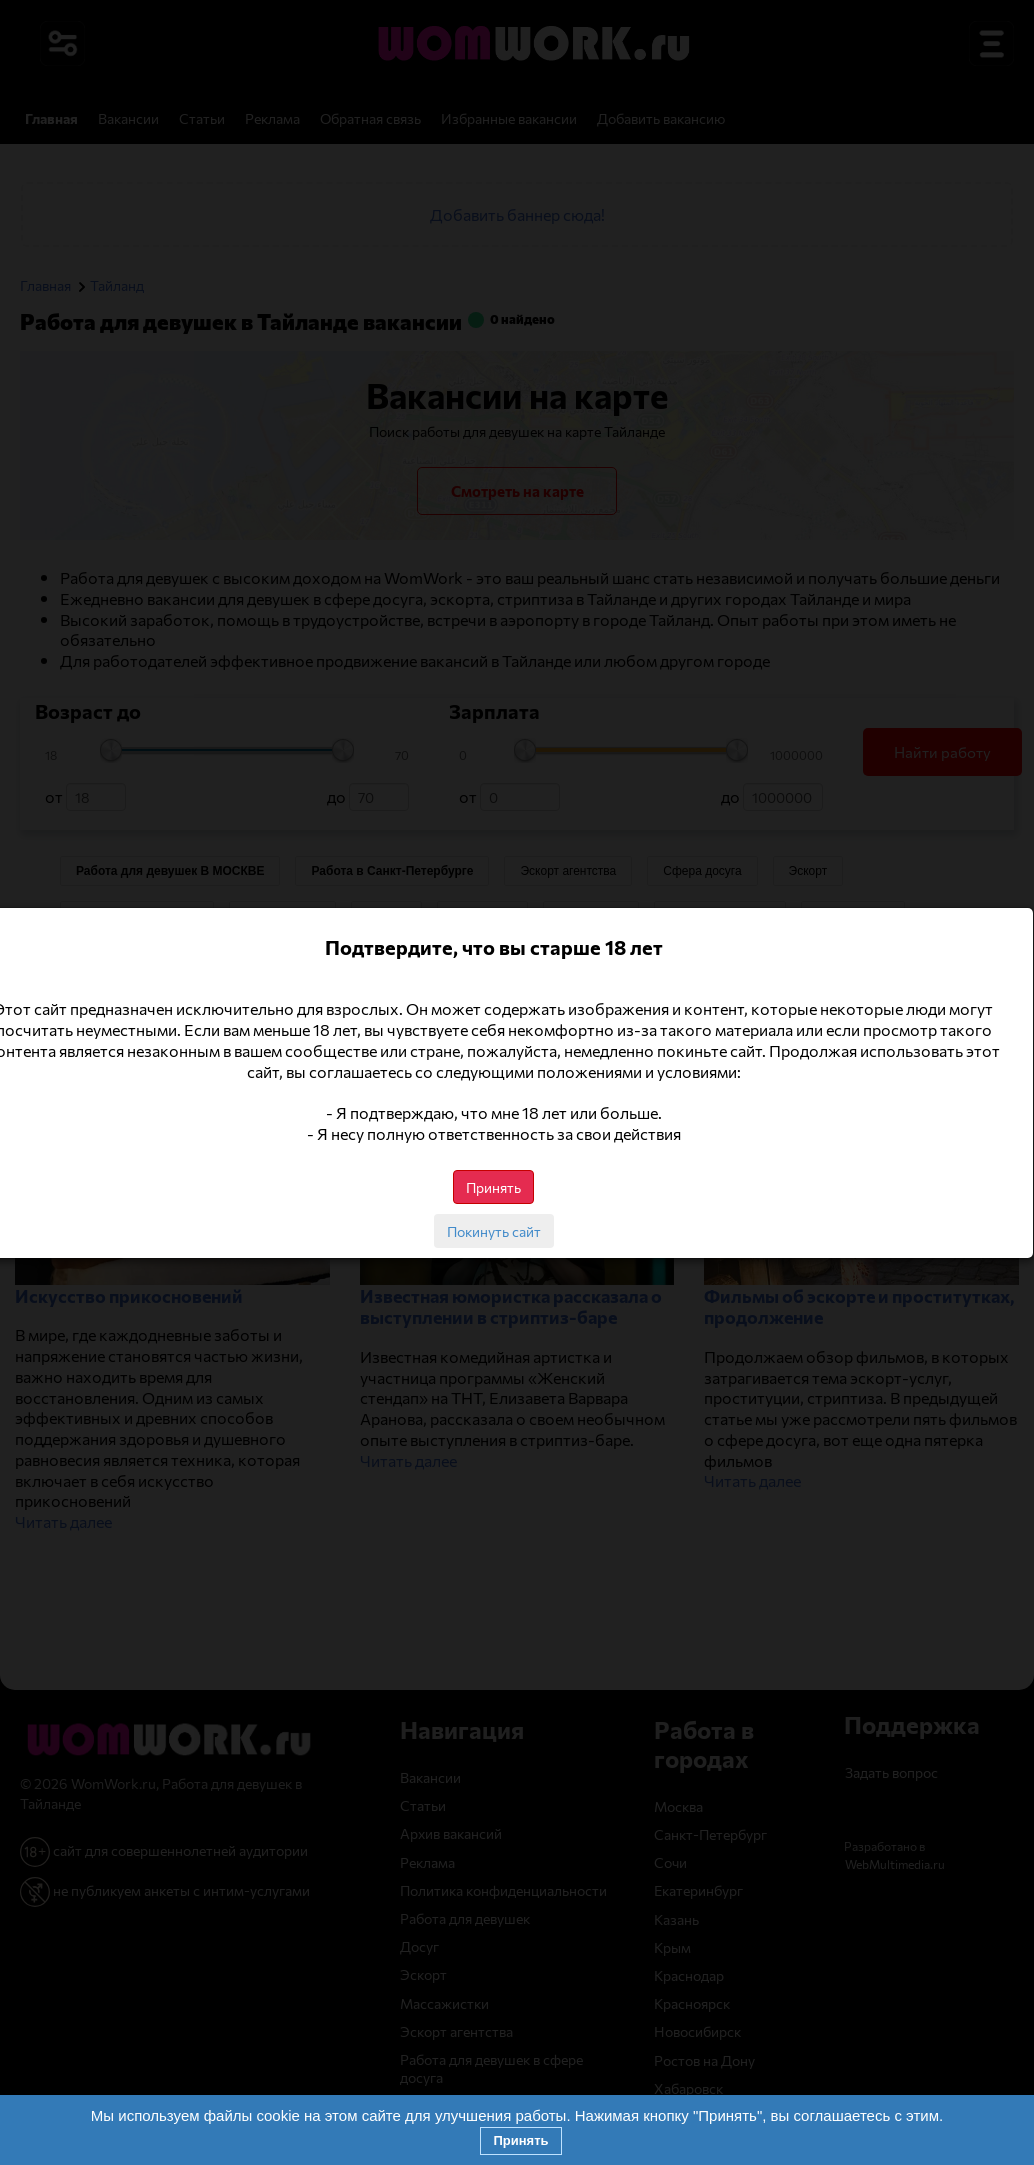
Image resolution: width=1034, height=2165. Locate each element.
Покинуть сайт (517, 1231)
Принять (520, 2140)
